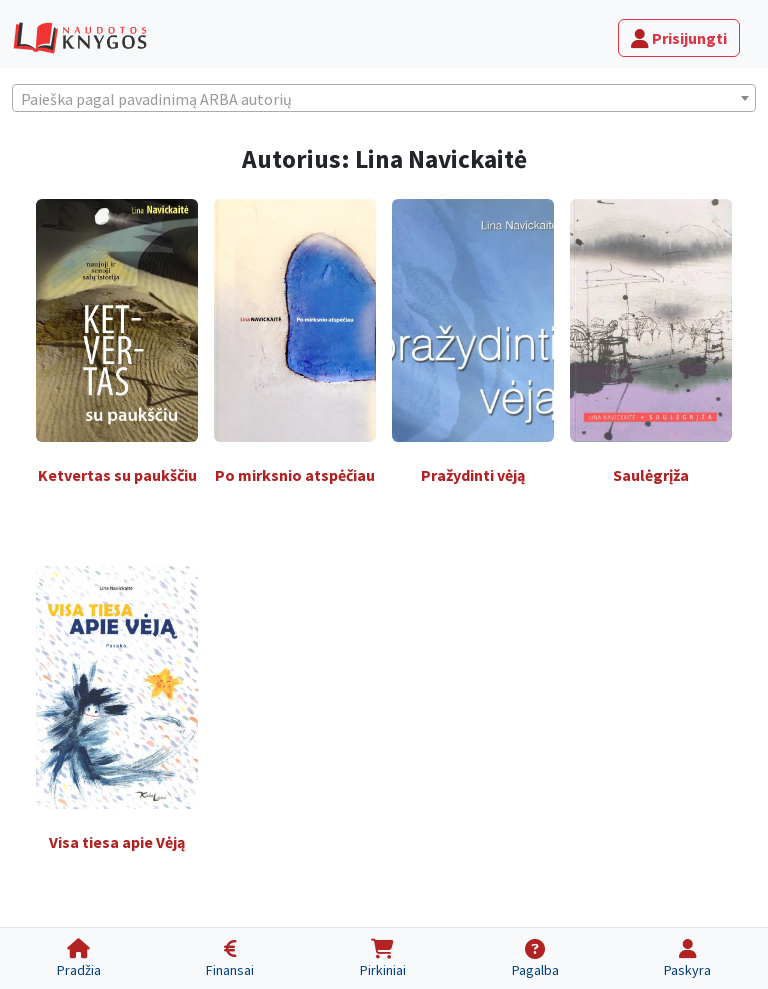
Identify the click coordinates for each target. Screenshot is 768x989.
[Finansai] (231, 958)
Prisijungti (679, 38)
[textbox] (384, 99)
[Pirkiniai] (383, 958)
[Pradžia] (79, 958)
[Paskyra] (687, 958)
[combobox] (384, 98)
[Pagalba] (535, 958)
